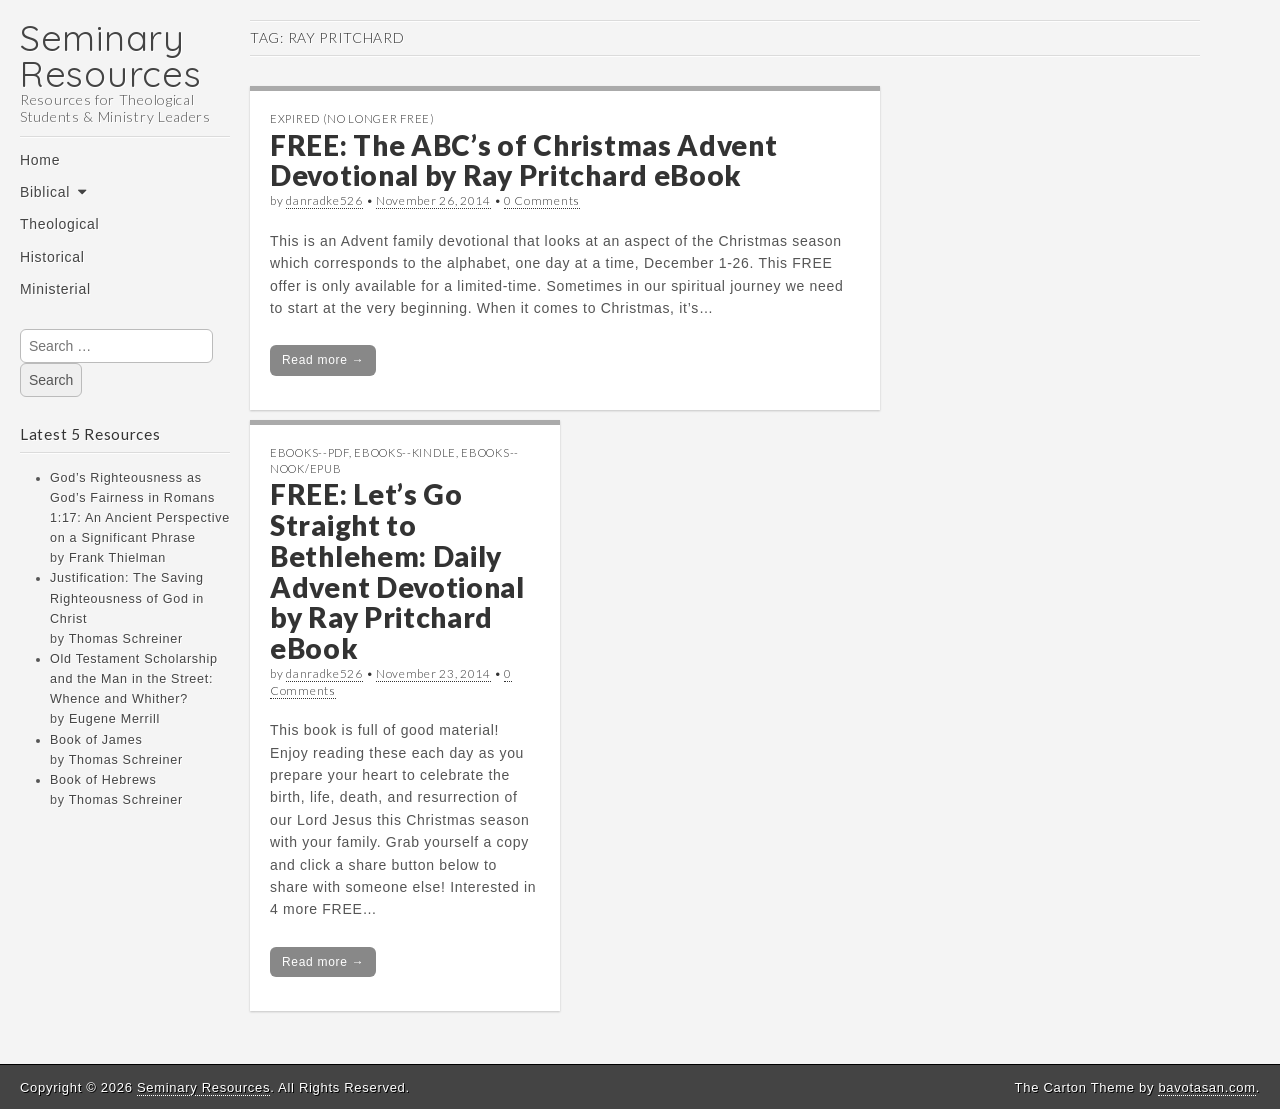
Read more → (323, 360)
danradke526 (324, 200)
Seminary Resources (110, 55)
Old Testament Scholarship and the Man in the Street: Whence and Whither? (134, 679)
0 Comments (542, 200)
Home (40, 160)
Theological (59, 224)
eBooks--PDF (309, 452)
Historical (52, 257)
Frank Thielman (117, 558)
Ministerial (55, 289)
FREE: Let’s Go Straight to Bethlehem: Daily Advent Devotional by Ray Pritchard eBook (397, 571)
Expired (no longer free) (352, 118)
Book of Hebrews (103, 780)
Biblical (45, 192)
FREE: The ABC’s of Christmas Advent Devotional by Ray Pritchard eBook (524, 160)
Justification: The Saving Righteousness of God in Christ (127, 598)
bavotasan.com (1206, 1087)
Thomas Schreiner (126, 639)
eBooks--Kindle (405, 452)
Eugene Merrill (114, 719)
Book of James (96, 740)
